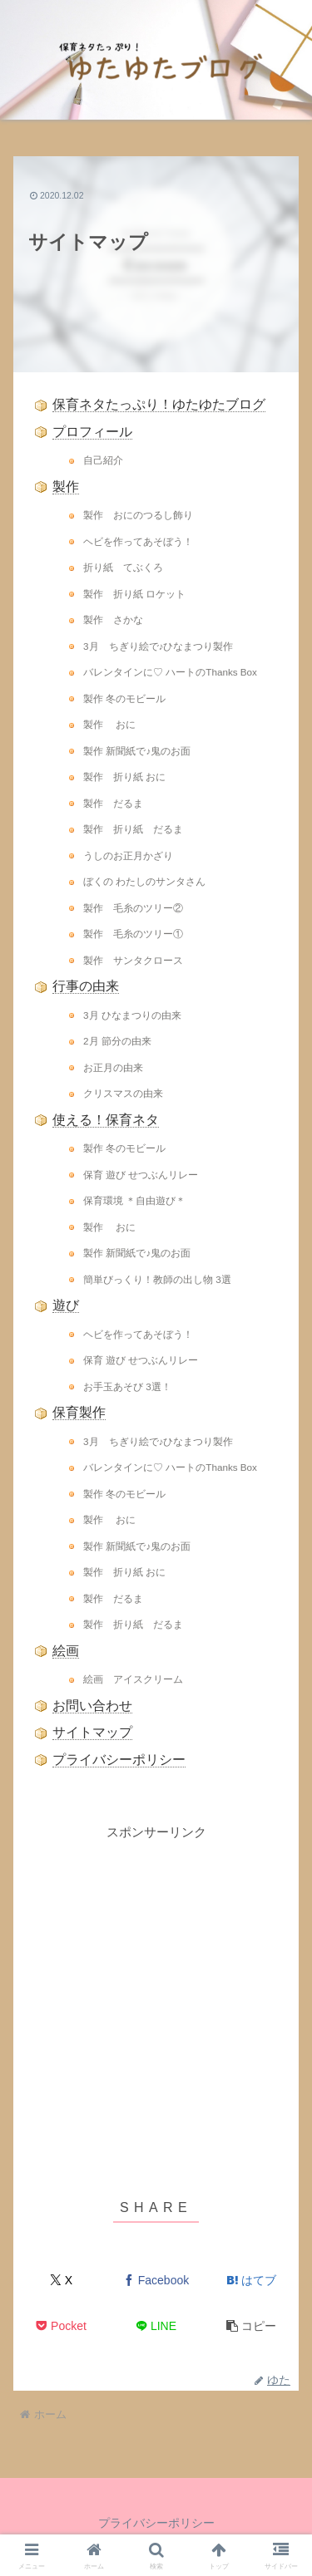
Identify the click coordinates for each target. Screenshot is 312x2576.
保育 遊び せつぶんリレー (141, 1174)
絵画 (65, 1651)
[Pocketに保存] (61, 2326)
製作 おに (109, 724)
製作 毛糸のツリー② (133, 907)
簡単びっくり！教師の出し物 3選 (157, 1279)
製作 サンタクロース (133, 960)
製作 (65, 486)
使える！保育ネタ (105, 1120)
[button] (251, 2326)
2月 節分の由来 (117, 1040)
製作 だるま (113, 803)
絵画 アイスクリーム (133, 1679)
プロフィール (92, 432)
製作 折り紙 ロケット (134, 593)
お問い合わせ (92, 1705)
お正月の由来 (113, 1067)
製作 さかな (113, 619)
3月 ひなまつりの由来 (132, 1015)
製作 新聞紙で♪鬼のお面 (137, 750)
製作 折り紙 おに (124, 776)
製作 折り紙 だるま (133, 828)
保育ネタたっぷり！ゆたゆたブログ (158, 404)
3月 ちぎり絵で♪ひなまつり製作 (158, 646)
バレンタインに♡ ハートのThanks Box (170, 671)
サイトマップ (92, 1732)
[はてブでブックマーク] (251, 2280)
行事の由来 (85, 986)
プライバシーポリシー (119, 1760)
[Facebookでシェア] (156, 2280)
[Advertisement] (156, 1999)
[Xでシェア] (61, 2280)
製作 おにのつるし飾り (138, 514)
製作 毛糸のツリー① (133, 933)
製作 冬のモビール (124, 698)
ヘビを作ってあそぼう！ (138, 541)
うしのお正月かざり (128, 855)
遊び (65, 1305)
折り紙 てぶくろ (123, 567)
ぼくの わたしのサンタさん (144, 881)
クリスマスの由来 (123, 1093)
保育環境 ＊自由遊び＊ (134, 1200)
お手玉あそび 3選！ (127, 1386)
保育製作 (79, 1412)
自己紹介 (103, 460)
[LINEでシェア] (156, 2326)
